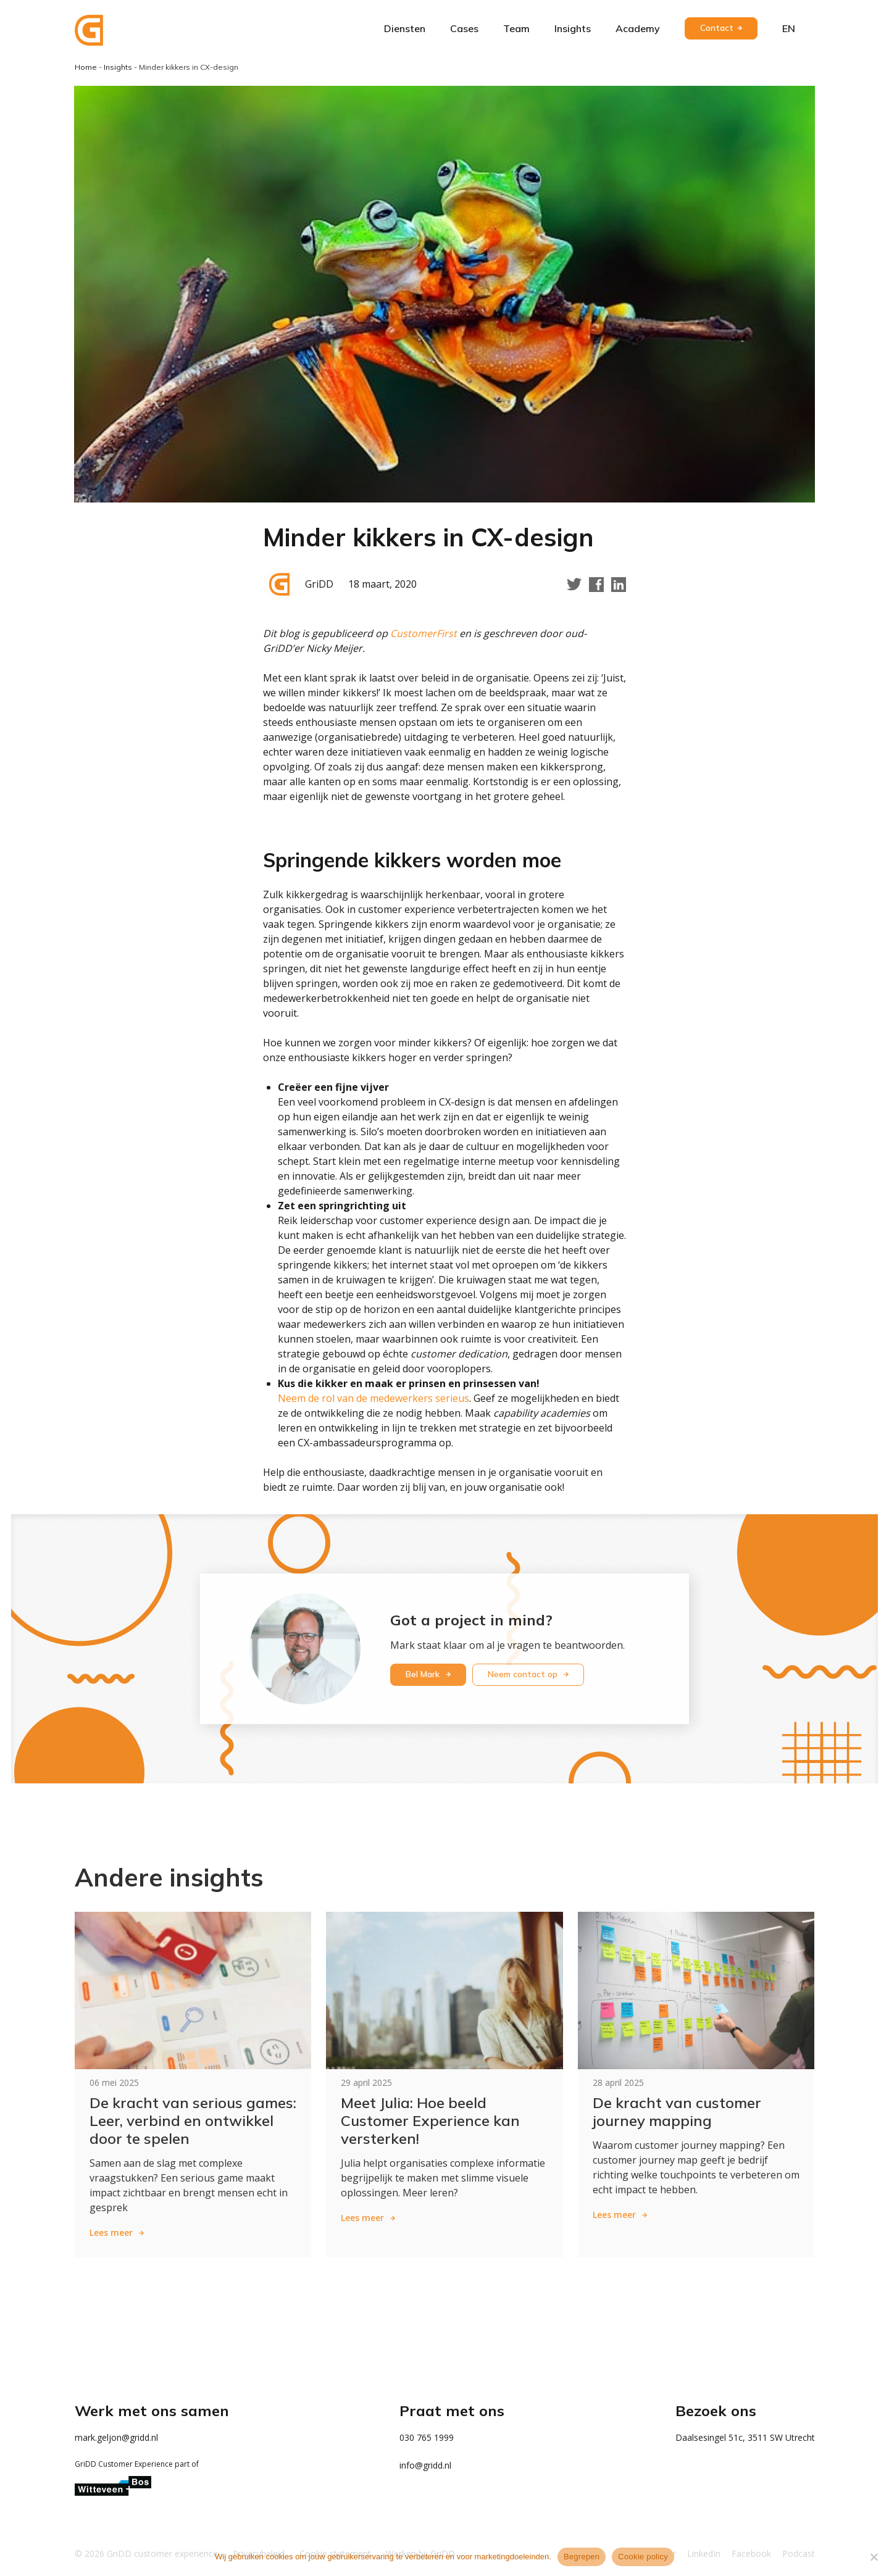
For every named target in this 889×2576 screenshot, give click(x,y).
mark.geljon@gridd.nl (116, 2437)
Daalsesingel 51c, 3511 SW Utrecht (745, 2437)
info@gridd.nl (425, 2465)
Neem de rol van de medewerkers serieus (373, 1398)
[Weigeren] (873, 2557)
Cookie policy (643, 2556)
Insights (572, 28)
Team (516, 28)
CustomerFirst (424, 633)
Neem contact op (524, 1674)
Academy (638, 28)
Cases (464, 28)
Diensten (404, 28)
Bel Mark (424, 1674)
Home (86, 67)
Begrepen (581, 2556)
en (788, 28)
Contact (716, 27)
